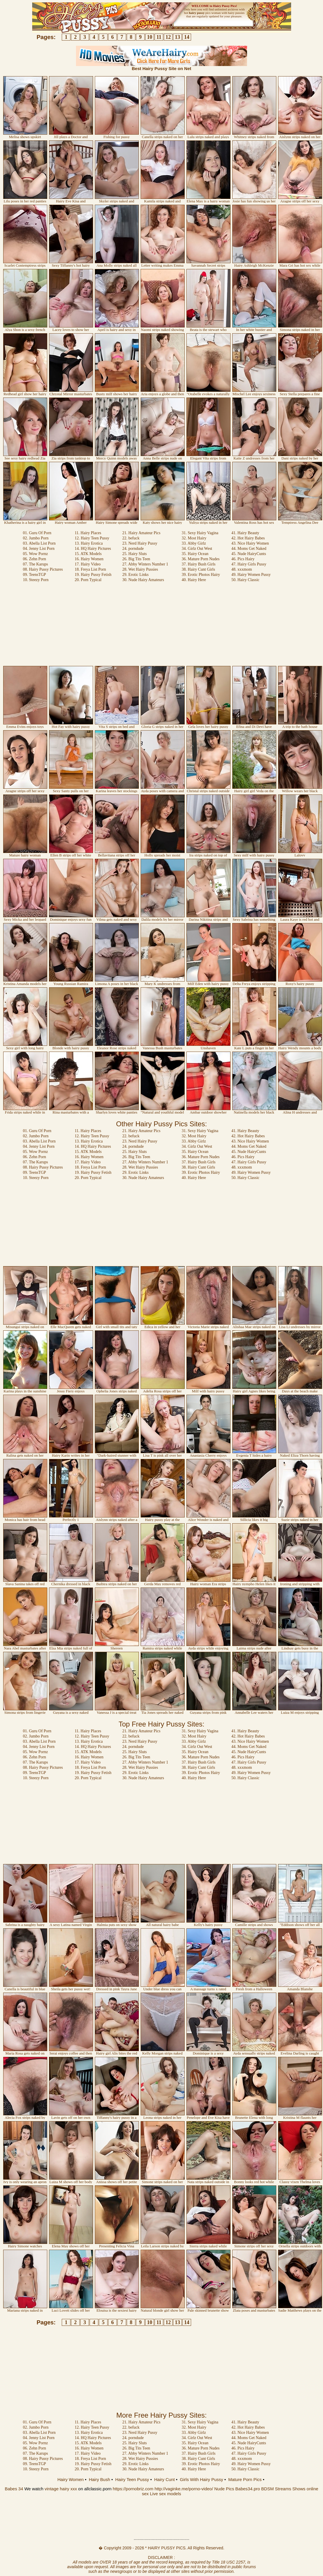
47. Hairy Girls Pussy (248, 564)
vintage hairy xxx (61, 2488)
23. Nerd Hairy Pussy (139, 543)
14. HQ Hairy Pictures (93, 548)
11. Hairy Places (88, 533)
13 (177, 37)
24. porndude (133, 548)
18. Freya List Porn (90, 569)
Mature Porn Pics (245, 2479)
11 (158, 37)
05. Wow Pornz (35, 554)
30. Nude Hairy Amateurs (143, 580)
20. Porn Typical (88, 580)
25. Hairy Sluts (134, 554)
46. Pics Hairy (243, 559)
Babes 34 (14, 2488)
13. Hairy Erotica (89, 543)
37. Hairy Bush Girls (199, 564)
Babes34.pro (247, 2488)
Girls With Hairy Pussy (201, 2479)
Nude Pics (224, 2488)
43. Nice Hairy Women (250, 543)
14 (186, 37)
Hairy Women (70, 2479)
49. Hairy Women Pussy (251, 574)
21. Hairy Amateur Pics (141, 533)
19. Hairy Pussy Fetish (93, 574)
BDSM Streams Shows (283, 2488)
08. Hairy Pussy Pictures (43, 569)
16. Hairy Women (89, 559)
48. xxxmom (241, 569)
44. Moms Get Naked (248, 548)
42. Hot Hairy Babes (248, 538)
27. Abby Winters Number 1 (145, 564)
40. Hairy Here (194, 580)
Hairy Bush (99, 2479)
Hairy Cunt (164, 2479)
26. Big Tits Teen (136, 559)
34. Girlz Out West (197, 548)
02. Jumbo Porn (35, 538)
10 (149, 37)
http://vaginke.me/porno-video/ (184, 2488)
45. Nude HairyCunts (248, 554)
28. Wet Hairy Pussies (140, 569)
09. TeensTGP (34, 574)
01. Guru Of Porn (37, 533)
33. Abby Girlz (194, 543)
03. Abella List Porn (39, 543)
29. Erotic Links (135, 574)
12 (168, 37)
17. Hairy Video (88, 564)
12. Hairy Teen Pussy (92, 538)
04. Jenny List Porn (39, 548)
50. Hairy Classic (245, 580)
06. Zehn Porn (34, 559)
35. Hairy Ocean (195, 554)
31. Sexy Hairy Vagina (200, 533)
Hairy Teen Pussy (132, 2479)
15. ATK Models (88, 554)
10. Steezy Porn (35, 580)
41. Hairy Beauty (245, 533)
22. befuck (130, 538)
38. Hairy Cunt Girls (198, 569)
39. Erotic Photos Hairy (201, 574)
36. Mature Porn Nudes (201, 559)
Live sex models (165, 2493)
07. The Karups (35, 564)
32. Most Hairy (194, 538)
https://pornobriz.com (133, 2488)
